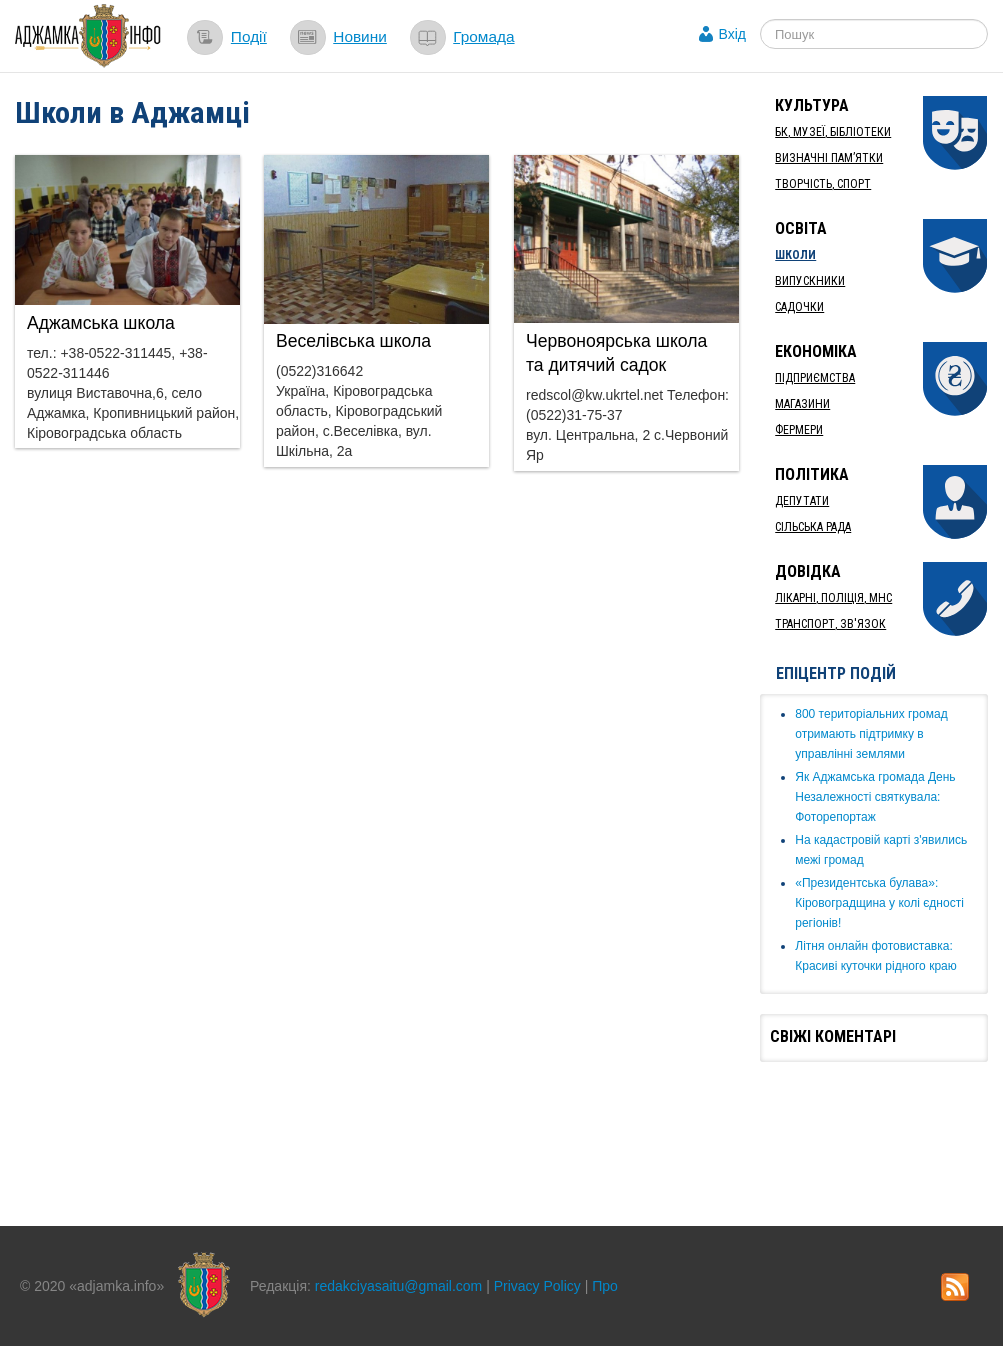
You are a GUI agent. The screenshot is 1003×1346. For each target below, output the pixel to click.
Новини (360, 36)
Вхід (732, 34)
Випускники (810, 281)
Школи (795, 255)
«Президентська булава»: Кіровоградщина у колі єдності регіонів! (879, 903)
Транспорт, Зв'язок (830, 624)
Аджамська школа (101, 323)
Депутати (802, 501)
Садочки (799, 307)
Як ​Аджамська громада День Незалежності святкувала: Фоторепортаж (875, 797)
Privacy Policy (537, 1286)
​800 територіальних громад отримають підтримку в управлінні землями (871, 734)
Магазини (802, 404)
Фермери (799, 430)
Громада (483, 36)
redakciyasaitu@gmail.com (399, 1286)
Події (249, 36)
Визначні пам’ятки (829, 158)
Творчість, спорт (823, 184)
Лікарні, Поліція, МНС (833, 598)
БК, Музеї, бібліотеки (833, 132)
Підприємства (815, 378)
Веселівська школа (353, 341)
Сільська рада (813, 527)
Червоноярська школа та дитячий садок (616, 353)
